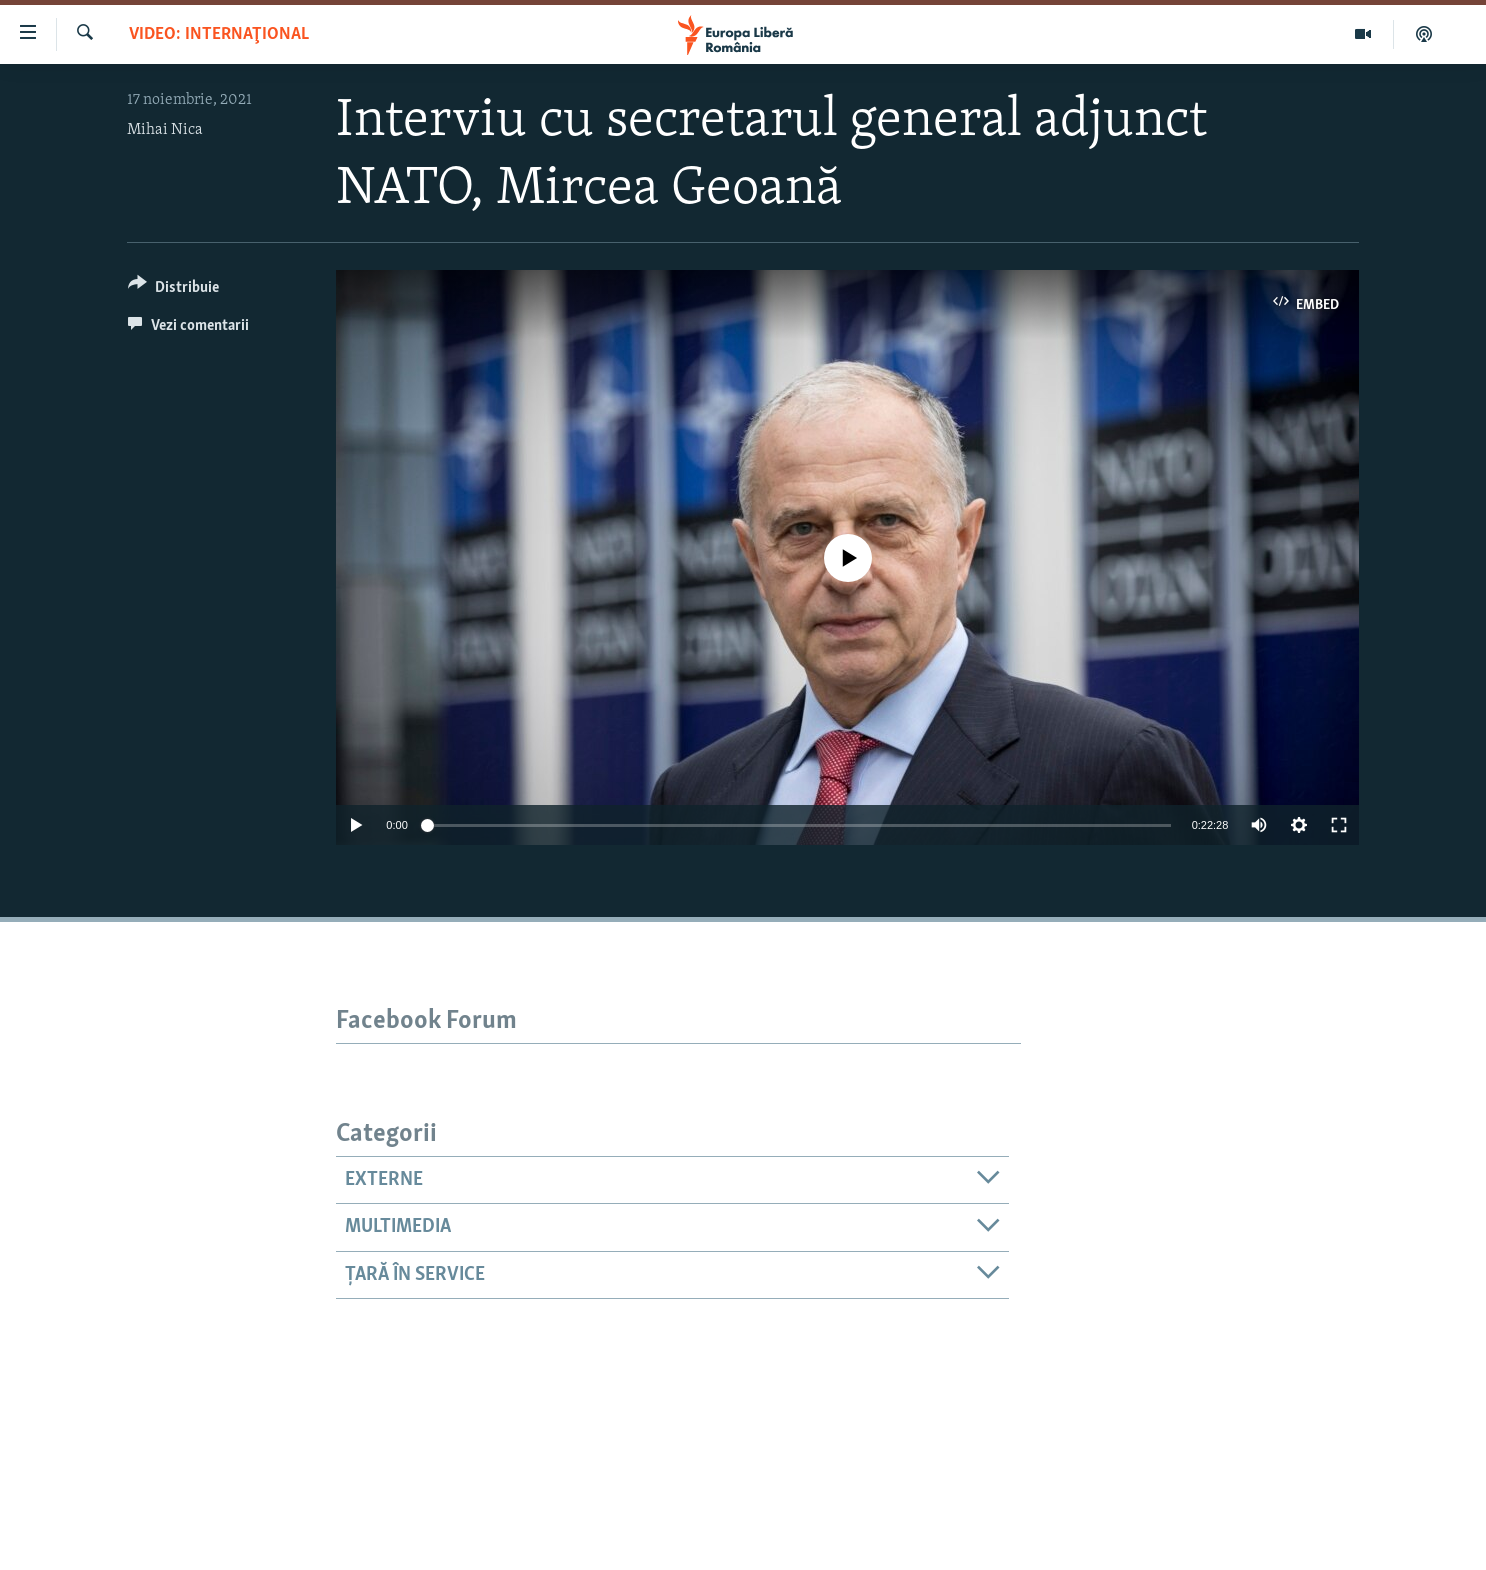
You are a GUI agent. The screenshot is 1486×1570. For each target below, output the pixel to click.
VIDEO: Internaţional (219, 34)
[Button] (173, 290)
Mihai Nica (165, 130)
